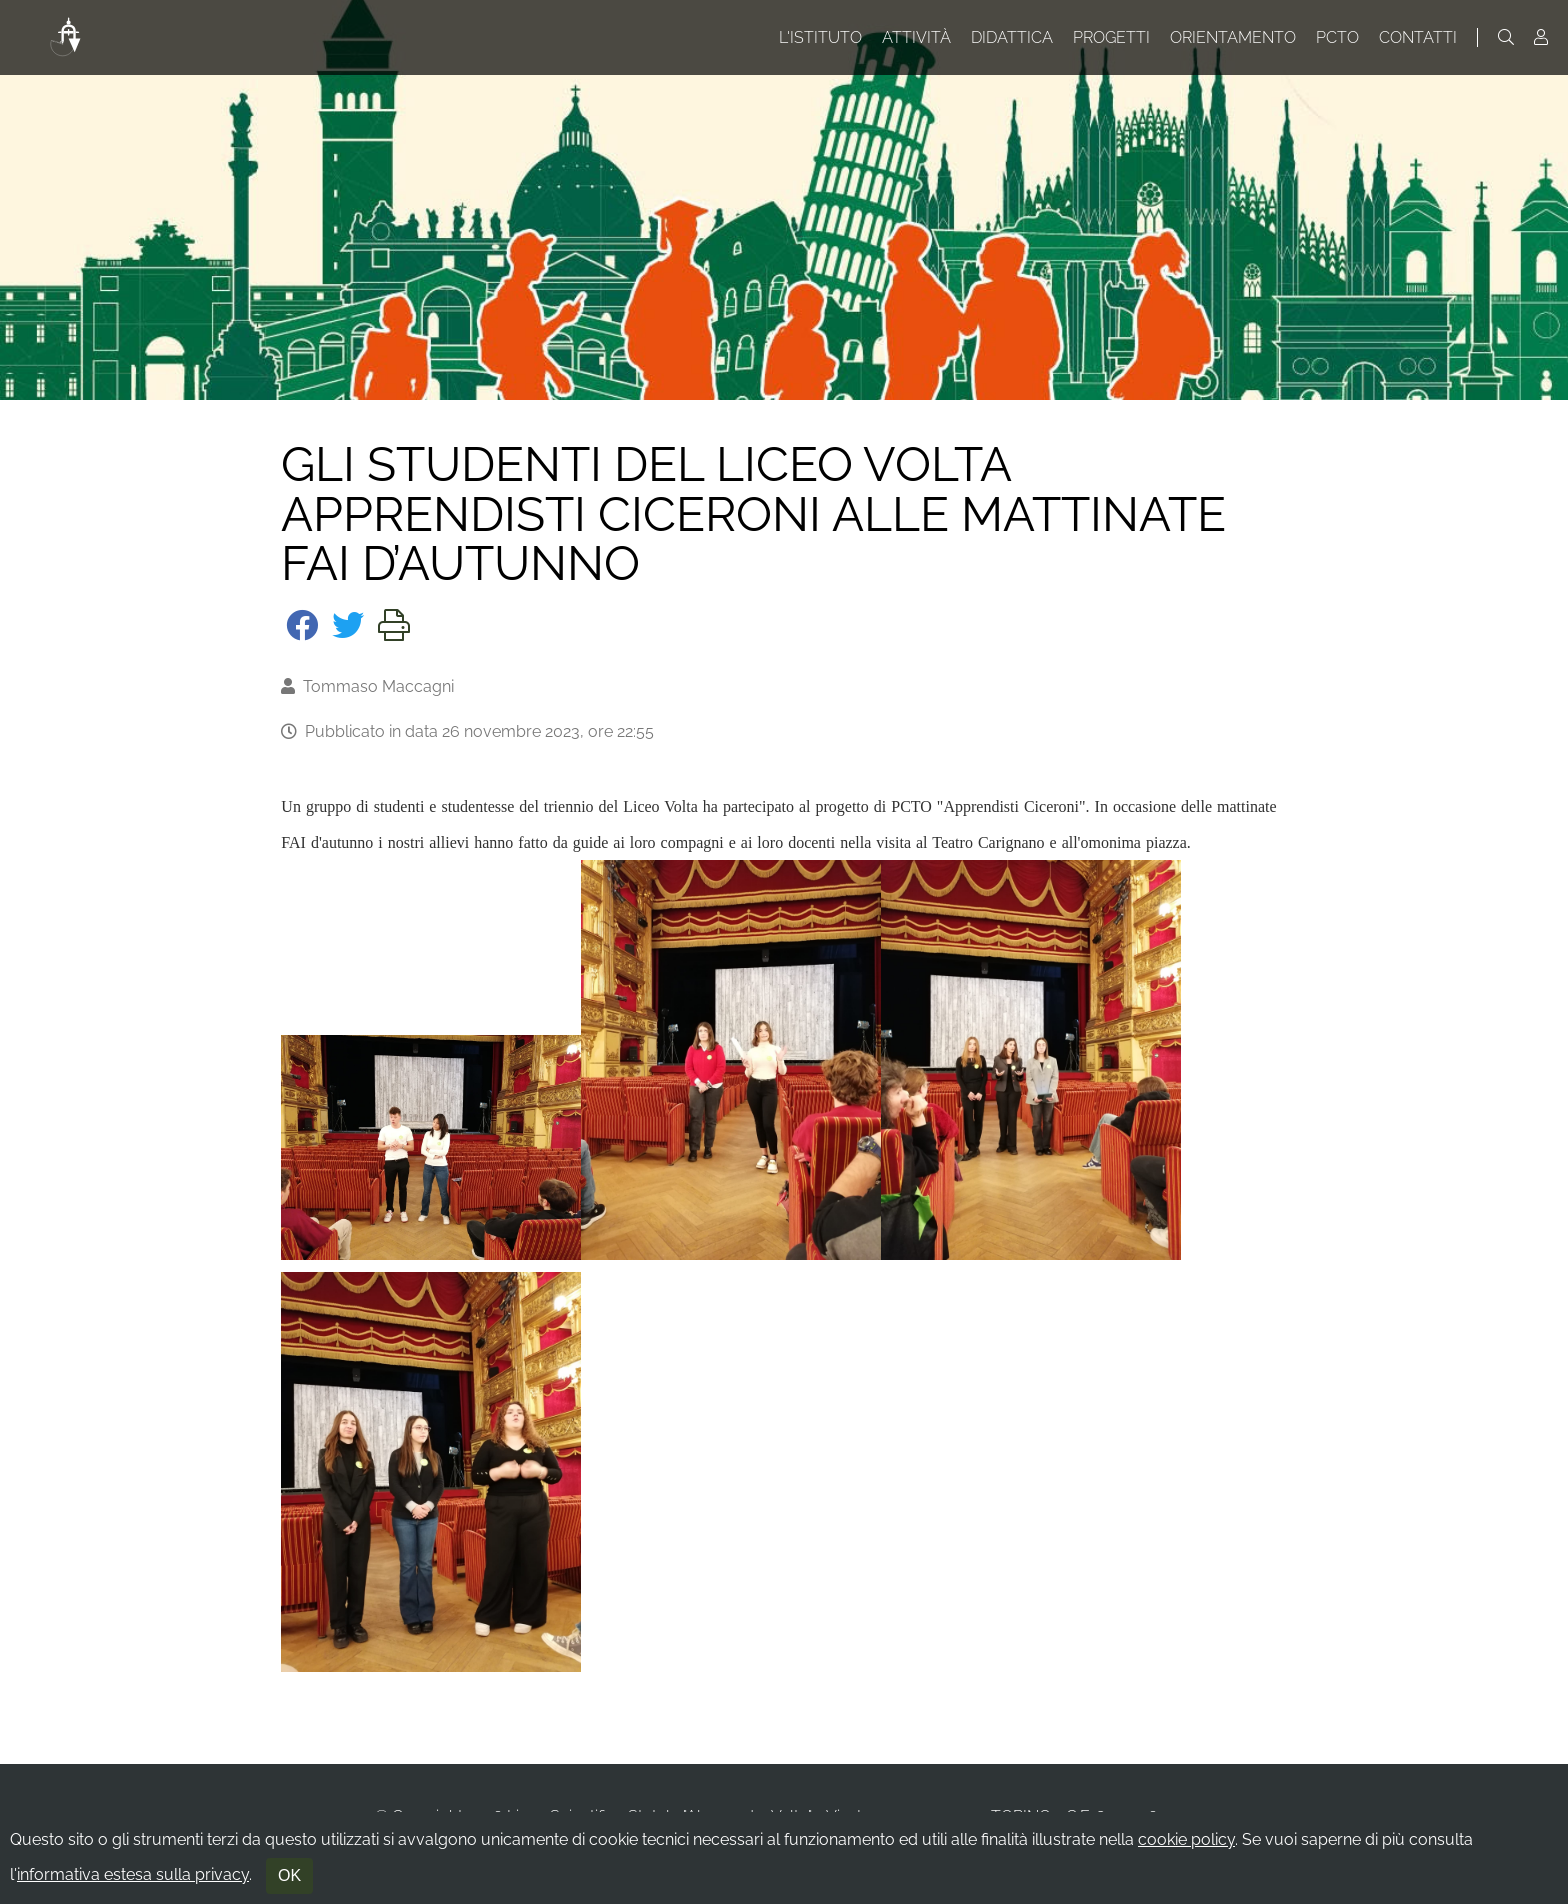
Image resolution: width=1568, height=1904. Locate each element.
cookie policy (1186, 1839)
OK (289, 1875)
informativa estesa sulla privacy (133, 1874)
